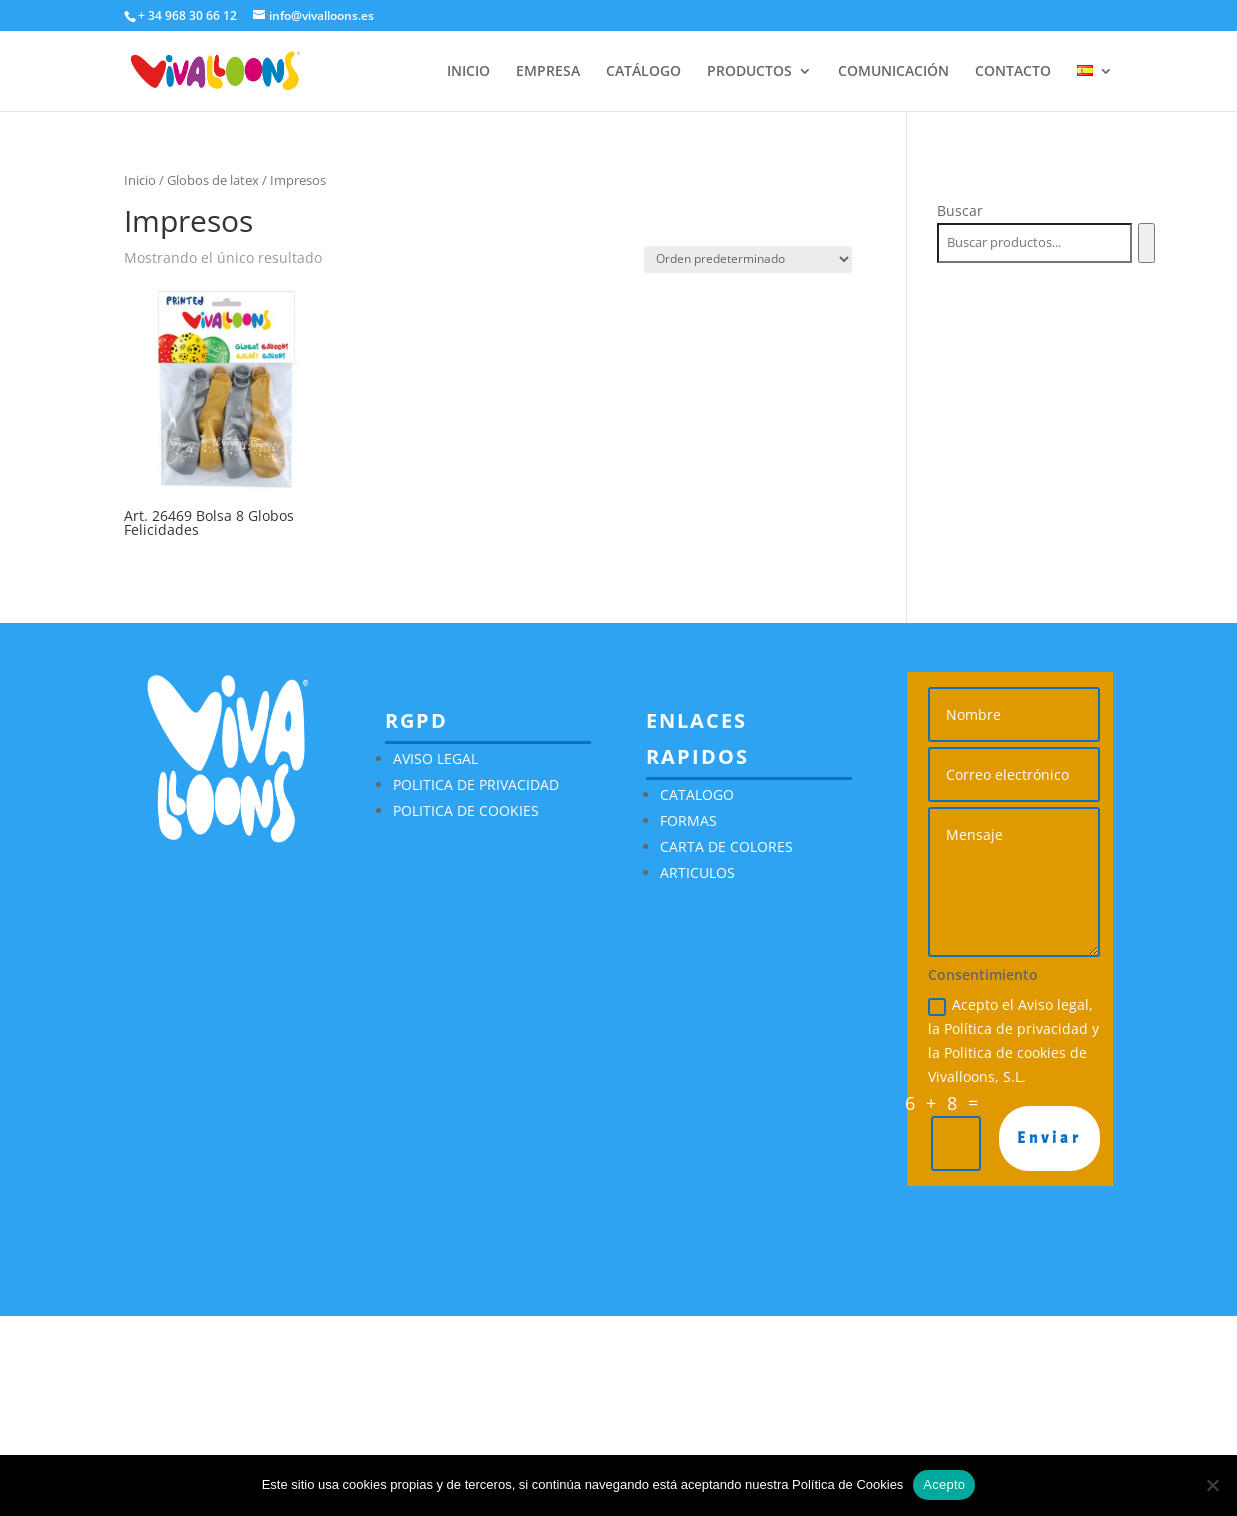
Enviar (1049, 1138)
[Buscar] (1146, 243)
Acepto (944, 1484)
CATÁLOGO (643, 72)
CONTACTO (1013, 72)
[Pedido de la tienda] (748, 259)
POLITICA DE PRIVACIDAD (476, 784)
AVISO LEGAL (435, 758)
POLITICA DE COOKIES (466, 810)
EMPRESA (548, 72)
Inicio (140, 180)
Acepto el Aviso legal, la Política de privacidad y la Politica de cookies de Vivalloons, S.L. (1013, 1040)
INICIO (468, 72)
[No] (1212, 1485)
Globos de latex (213, 180)
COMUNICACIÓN (893, 72)
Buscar (960, 210)
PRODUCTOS (749, 72)
